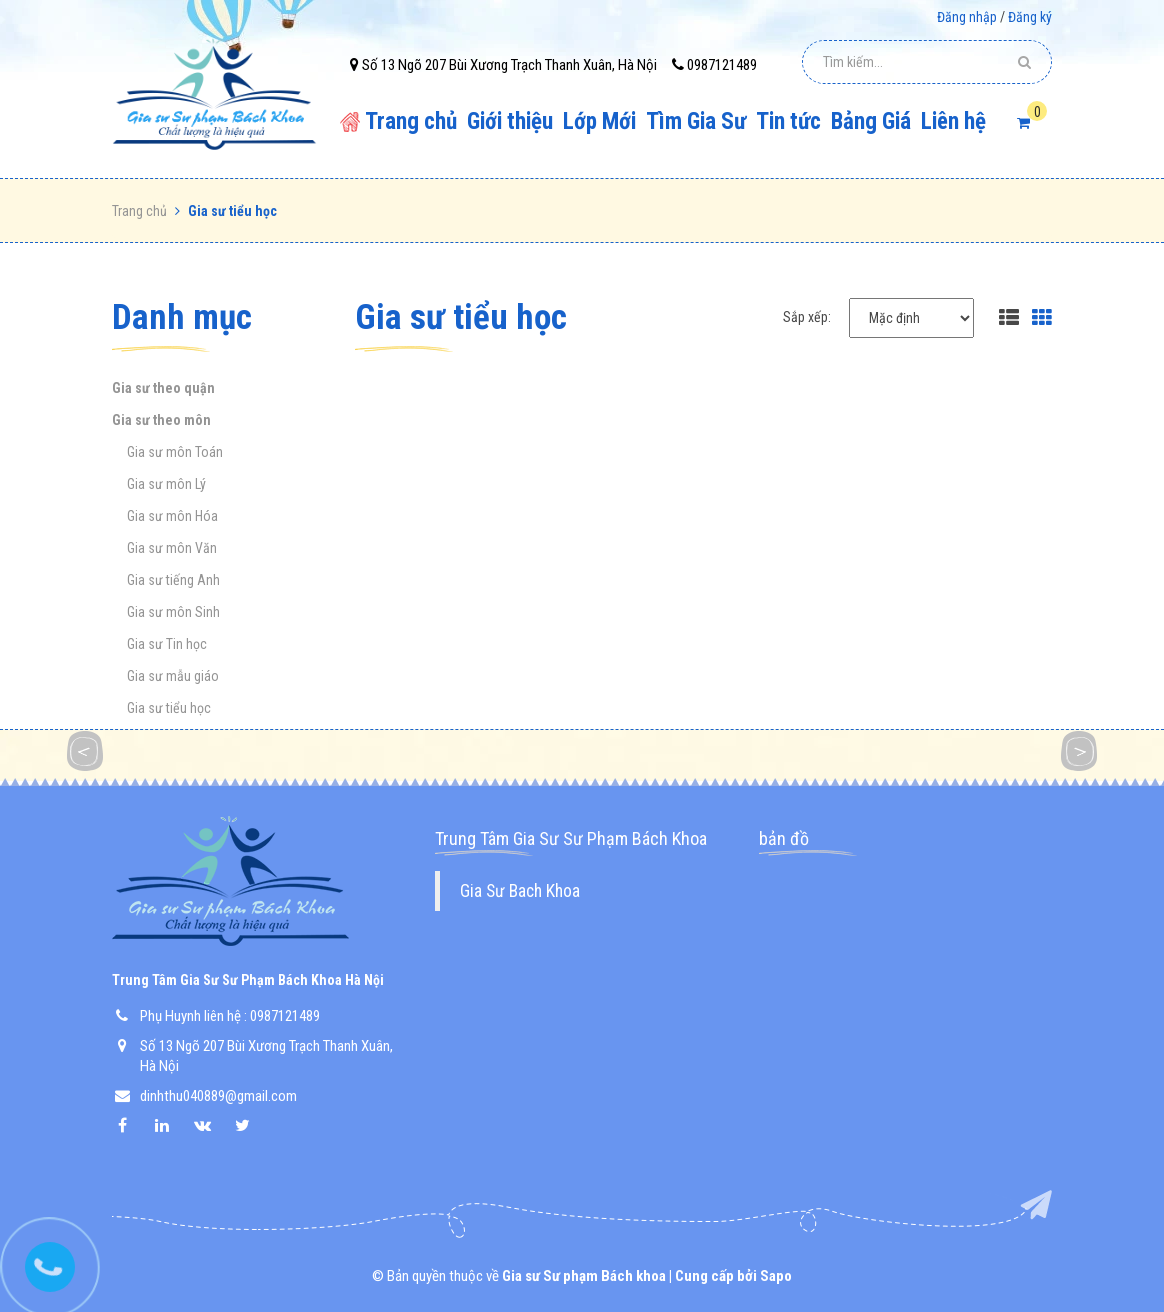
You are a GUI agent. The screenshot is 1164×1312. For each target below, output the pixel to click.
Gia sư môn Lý (166, 484)
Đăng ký (1030, 17)
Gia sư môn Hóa (172, 516)
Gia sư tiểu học (169, 708)
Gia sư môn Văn (172, 548)
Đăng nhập (967, 17)
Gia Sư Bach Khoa (520, 891)
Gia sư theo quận (163, 388)
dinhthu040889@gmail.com (218, 1096)
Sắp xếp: (807, 317)
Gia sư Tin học (167, 644)
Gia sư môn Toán (175, 452)
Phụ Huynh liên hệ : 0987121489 (230, 1016)
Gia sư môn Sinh (173, 612)
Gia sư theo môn (161, 420)
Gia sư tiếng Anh (173, 580)
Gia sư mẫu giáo (173, 676)
